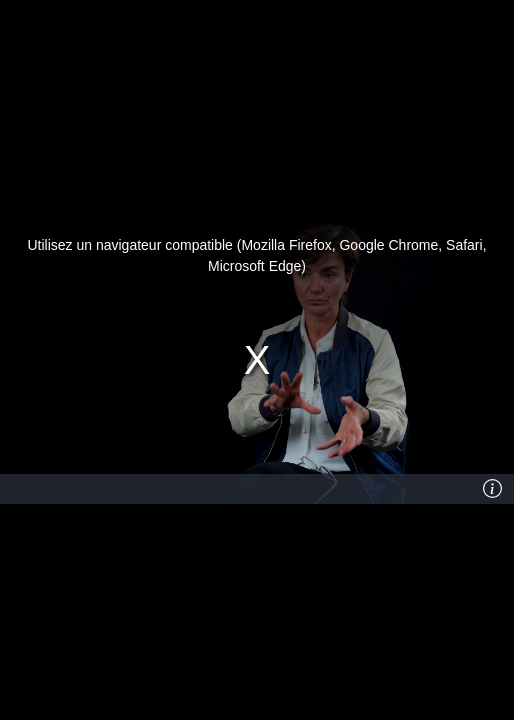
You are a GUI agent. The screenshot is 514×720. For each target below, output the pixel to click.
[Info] (493, 489)
